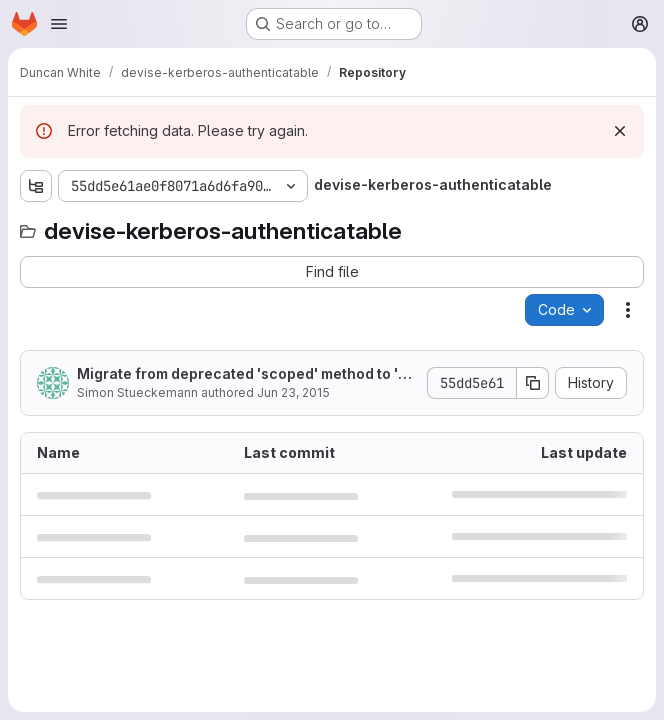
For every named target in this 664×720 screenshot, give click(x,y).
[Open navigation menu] (59, 24)
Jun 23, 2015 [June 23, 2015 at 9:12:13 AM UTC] (293, 392)
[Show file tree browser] (36, 186)
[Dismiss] (620, 131)
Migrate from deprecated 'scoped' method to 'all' (244, 374)
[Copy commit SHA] (533, 383)
